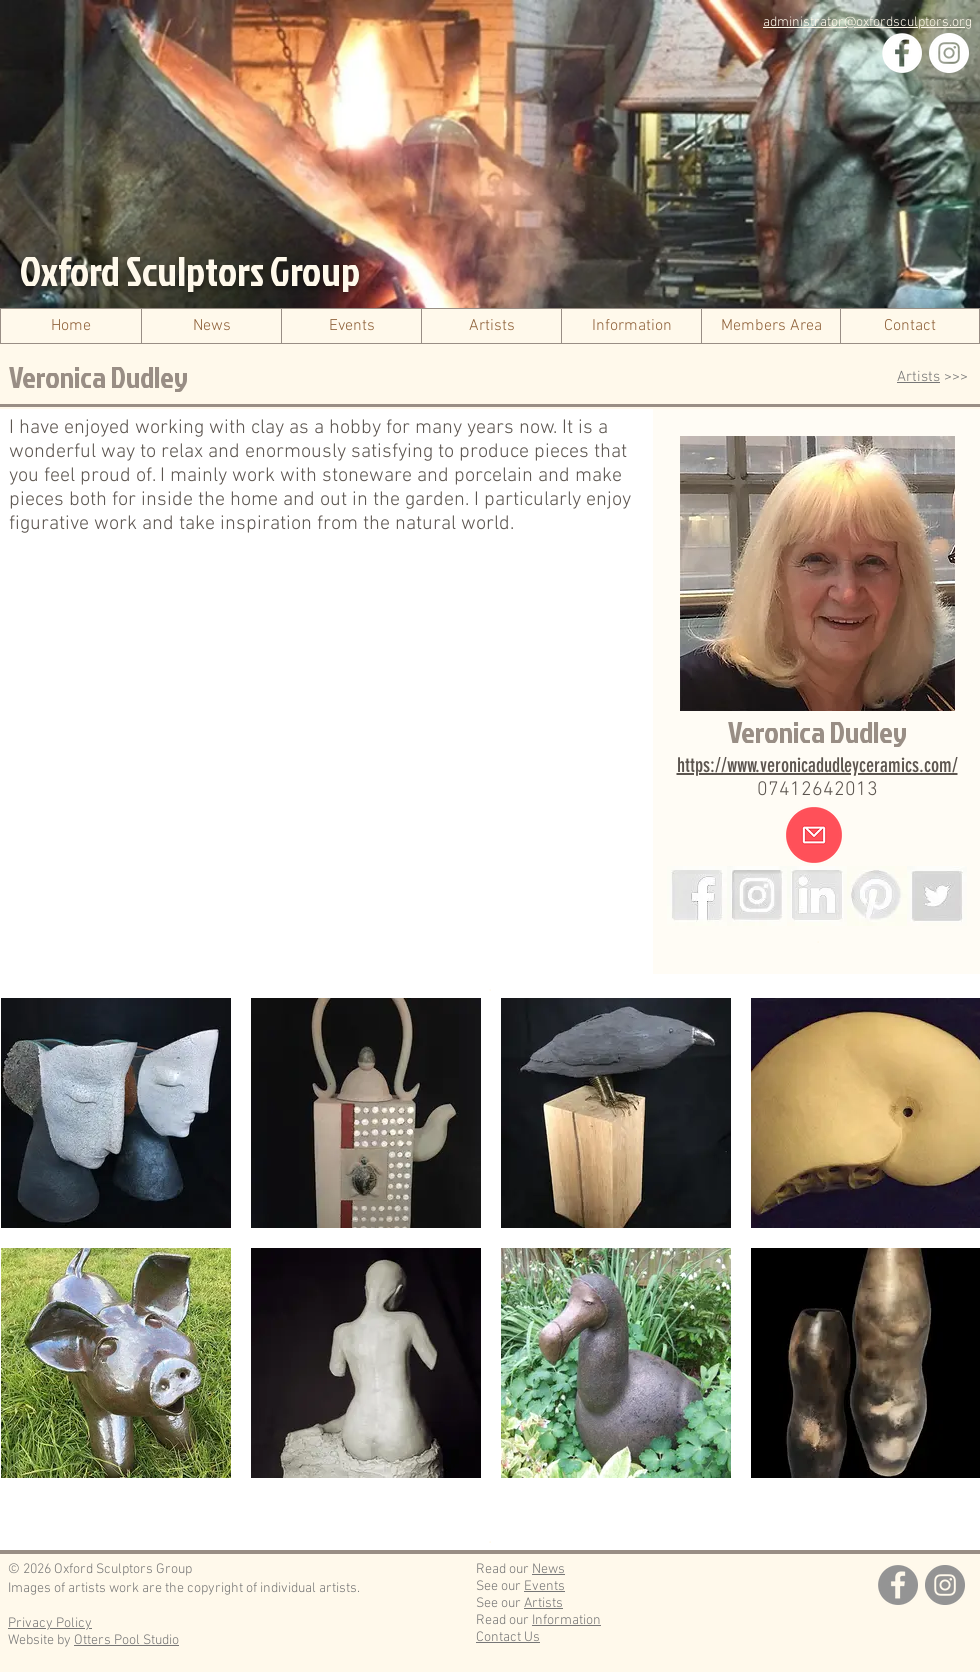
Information (566, 1620)
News (548, 1569)
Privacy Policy (50, 1623)
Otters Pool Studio (126, 1640)
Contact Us (508, 1637)
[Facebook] (902, 53)
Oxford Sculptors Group (190, 271)
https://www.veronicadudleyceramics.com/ (817, 765)
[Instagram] (949, 53)
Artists (918, 377)
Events (544, 1586)
